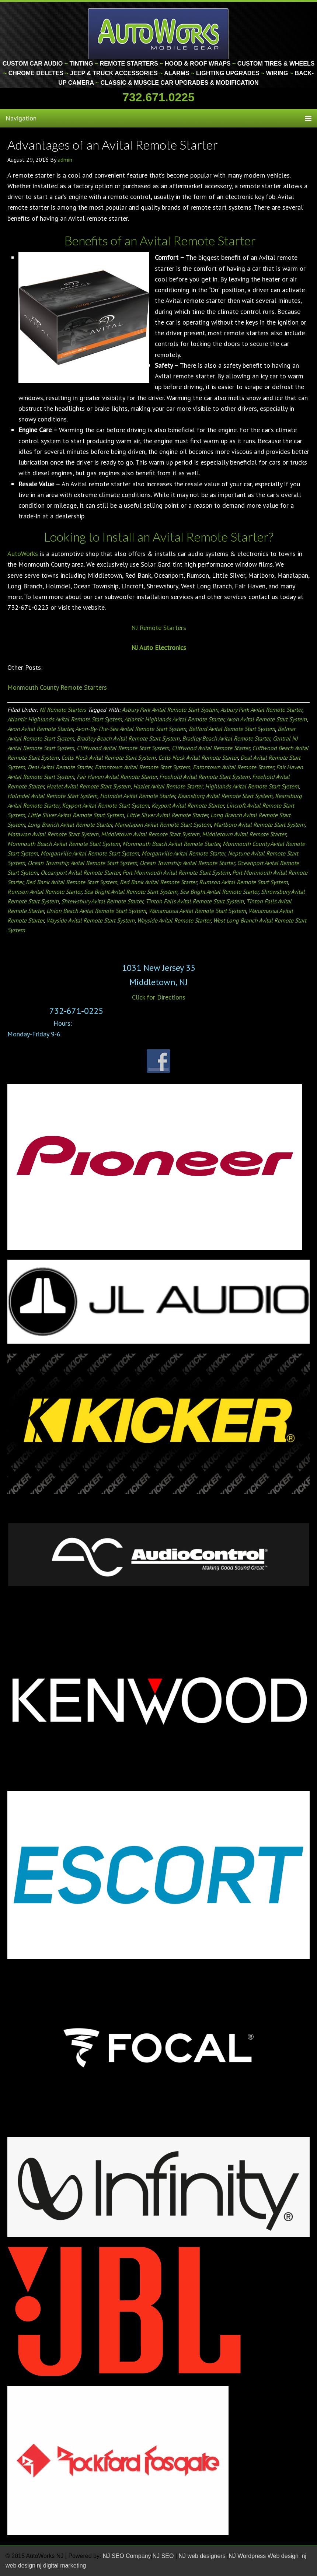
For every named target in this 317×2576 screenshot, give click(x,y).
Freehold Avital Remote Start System (204, 776)
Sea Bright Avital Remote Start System (130, 891)
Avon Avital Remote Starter (40, 728)
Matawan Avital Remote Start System (52, 834)
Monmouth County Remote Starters (57, 687)
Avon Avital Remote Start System (266, 719)
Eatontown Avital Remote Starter (233, 767)
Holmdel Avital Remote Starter (137, 795)
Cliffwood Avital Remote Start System (123, 748)
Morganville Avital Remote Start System (90, 853)
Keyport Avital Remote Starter (187, 805)
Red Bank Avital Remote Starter (158, 882)
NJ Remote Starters (158, 627)
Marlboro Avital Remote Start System (258, 824)
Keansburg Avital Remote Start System (225, 795)
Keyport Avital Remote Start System (105, 805)
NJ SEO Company (127, 2556)
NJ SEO (164, 2556)
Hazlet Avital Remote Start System (88, 786)
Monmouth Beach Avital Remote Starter (171, 843)
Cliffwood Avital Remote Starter (211, 748)
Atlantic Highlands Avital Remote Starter (174, 719)
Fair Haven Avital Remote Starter (117, 776)
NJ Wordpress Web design (264, 2556)
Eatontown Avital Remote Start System (142, 767)
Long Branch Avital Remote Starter (70, 824)
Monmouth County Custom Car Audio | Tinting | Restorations (159, 33)
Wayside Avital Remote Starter (173, 920)
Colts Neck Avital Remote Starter (198, 757)
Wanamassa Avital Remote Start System (197, 910)
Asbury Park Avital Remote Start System (170, 709)
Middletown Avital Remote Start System (150, 834)
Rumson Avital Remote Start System (243, 882)
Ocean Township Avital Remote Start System (82, 863)
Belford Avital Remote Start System (232, 728)
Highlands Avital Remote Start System (252, 786)
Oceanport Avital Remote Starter (80, 872)
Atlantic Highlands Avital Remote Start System (64, 719)
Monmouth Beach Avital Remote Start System (63, 843)
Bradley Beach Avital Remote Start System (128, 738)
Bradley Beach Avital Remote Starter (226, 738)
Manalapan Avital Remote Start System (163, 824)
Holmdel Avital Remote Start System (52, 795)
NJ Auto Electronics (158, 647)
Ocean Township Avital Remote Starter (187, 863)
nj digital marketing (61, 2565)
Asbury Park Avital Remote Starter (261, 709)
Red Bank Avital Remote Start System (71, 882)
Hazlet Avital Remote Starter (167, 786)
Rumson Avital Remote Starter (44, 891)
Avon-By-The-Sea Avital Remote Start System (130, 728)
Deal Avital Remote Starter (60, 767)
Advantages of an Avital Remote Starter (112, 144)
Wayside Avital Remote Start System (90, 920)
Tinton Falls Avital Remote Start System (195, 901)
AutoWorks (22, 553)
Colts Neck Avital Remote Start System (108, 757)
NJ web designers (203, 2556)
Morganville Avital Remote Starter (183, 853)
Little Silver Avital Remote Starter (167, 815)
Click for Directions (158, 997)
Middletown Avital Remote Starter (244, 834)
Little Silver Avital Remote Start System (76, 815)
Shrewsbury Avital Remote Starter (102, 901)
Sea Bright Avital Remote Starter (219, 891)
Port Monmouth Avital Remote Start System (176, 872)
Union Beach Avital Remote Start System (96, 910)
